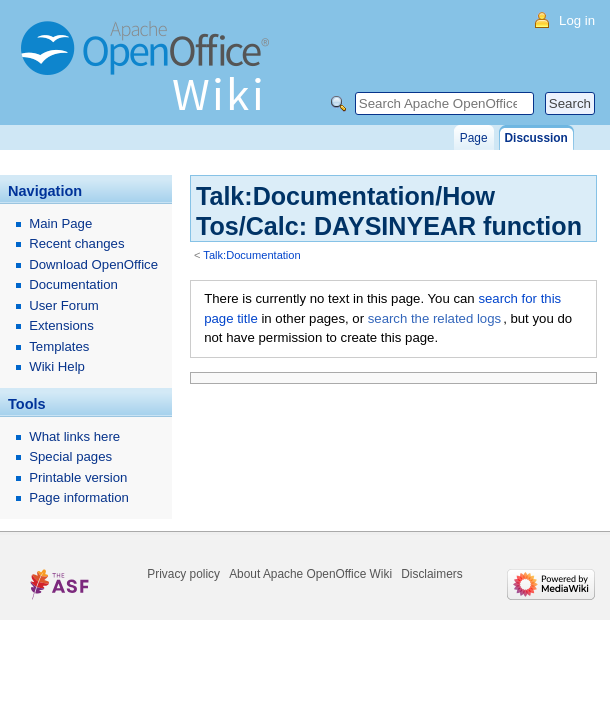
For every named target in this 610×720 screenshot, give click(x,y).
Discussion (536, 138)
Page (474, 138)
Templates (59, 346)
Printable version (78, 477)
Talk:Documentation (251, 255)
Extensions (61, 325)
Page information (79, 497)
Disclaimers (431, 574)
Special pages (70, 456)
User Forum (64, 305)
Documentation (73, 284)
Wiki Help (57, 366)
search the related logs (434, 318)
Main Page (60, 223)
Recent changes (76, 243)
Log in (577, 20)
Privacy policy (183, 574)
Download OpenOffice (93, 264)
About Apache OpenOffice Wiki (310, 574)
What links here (74, 436)
